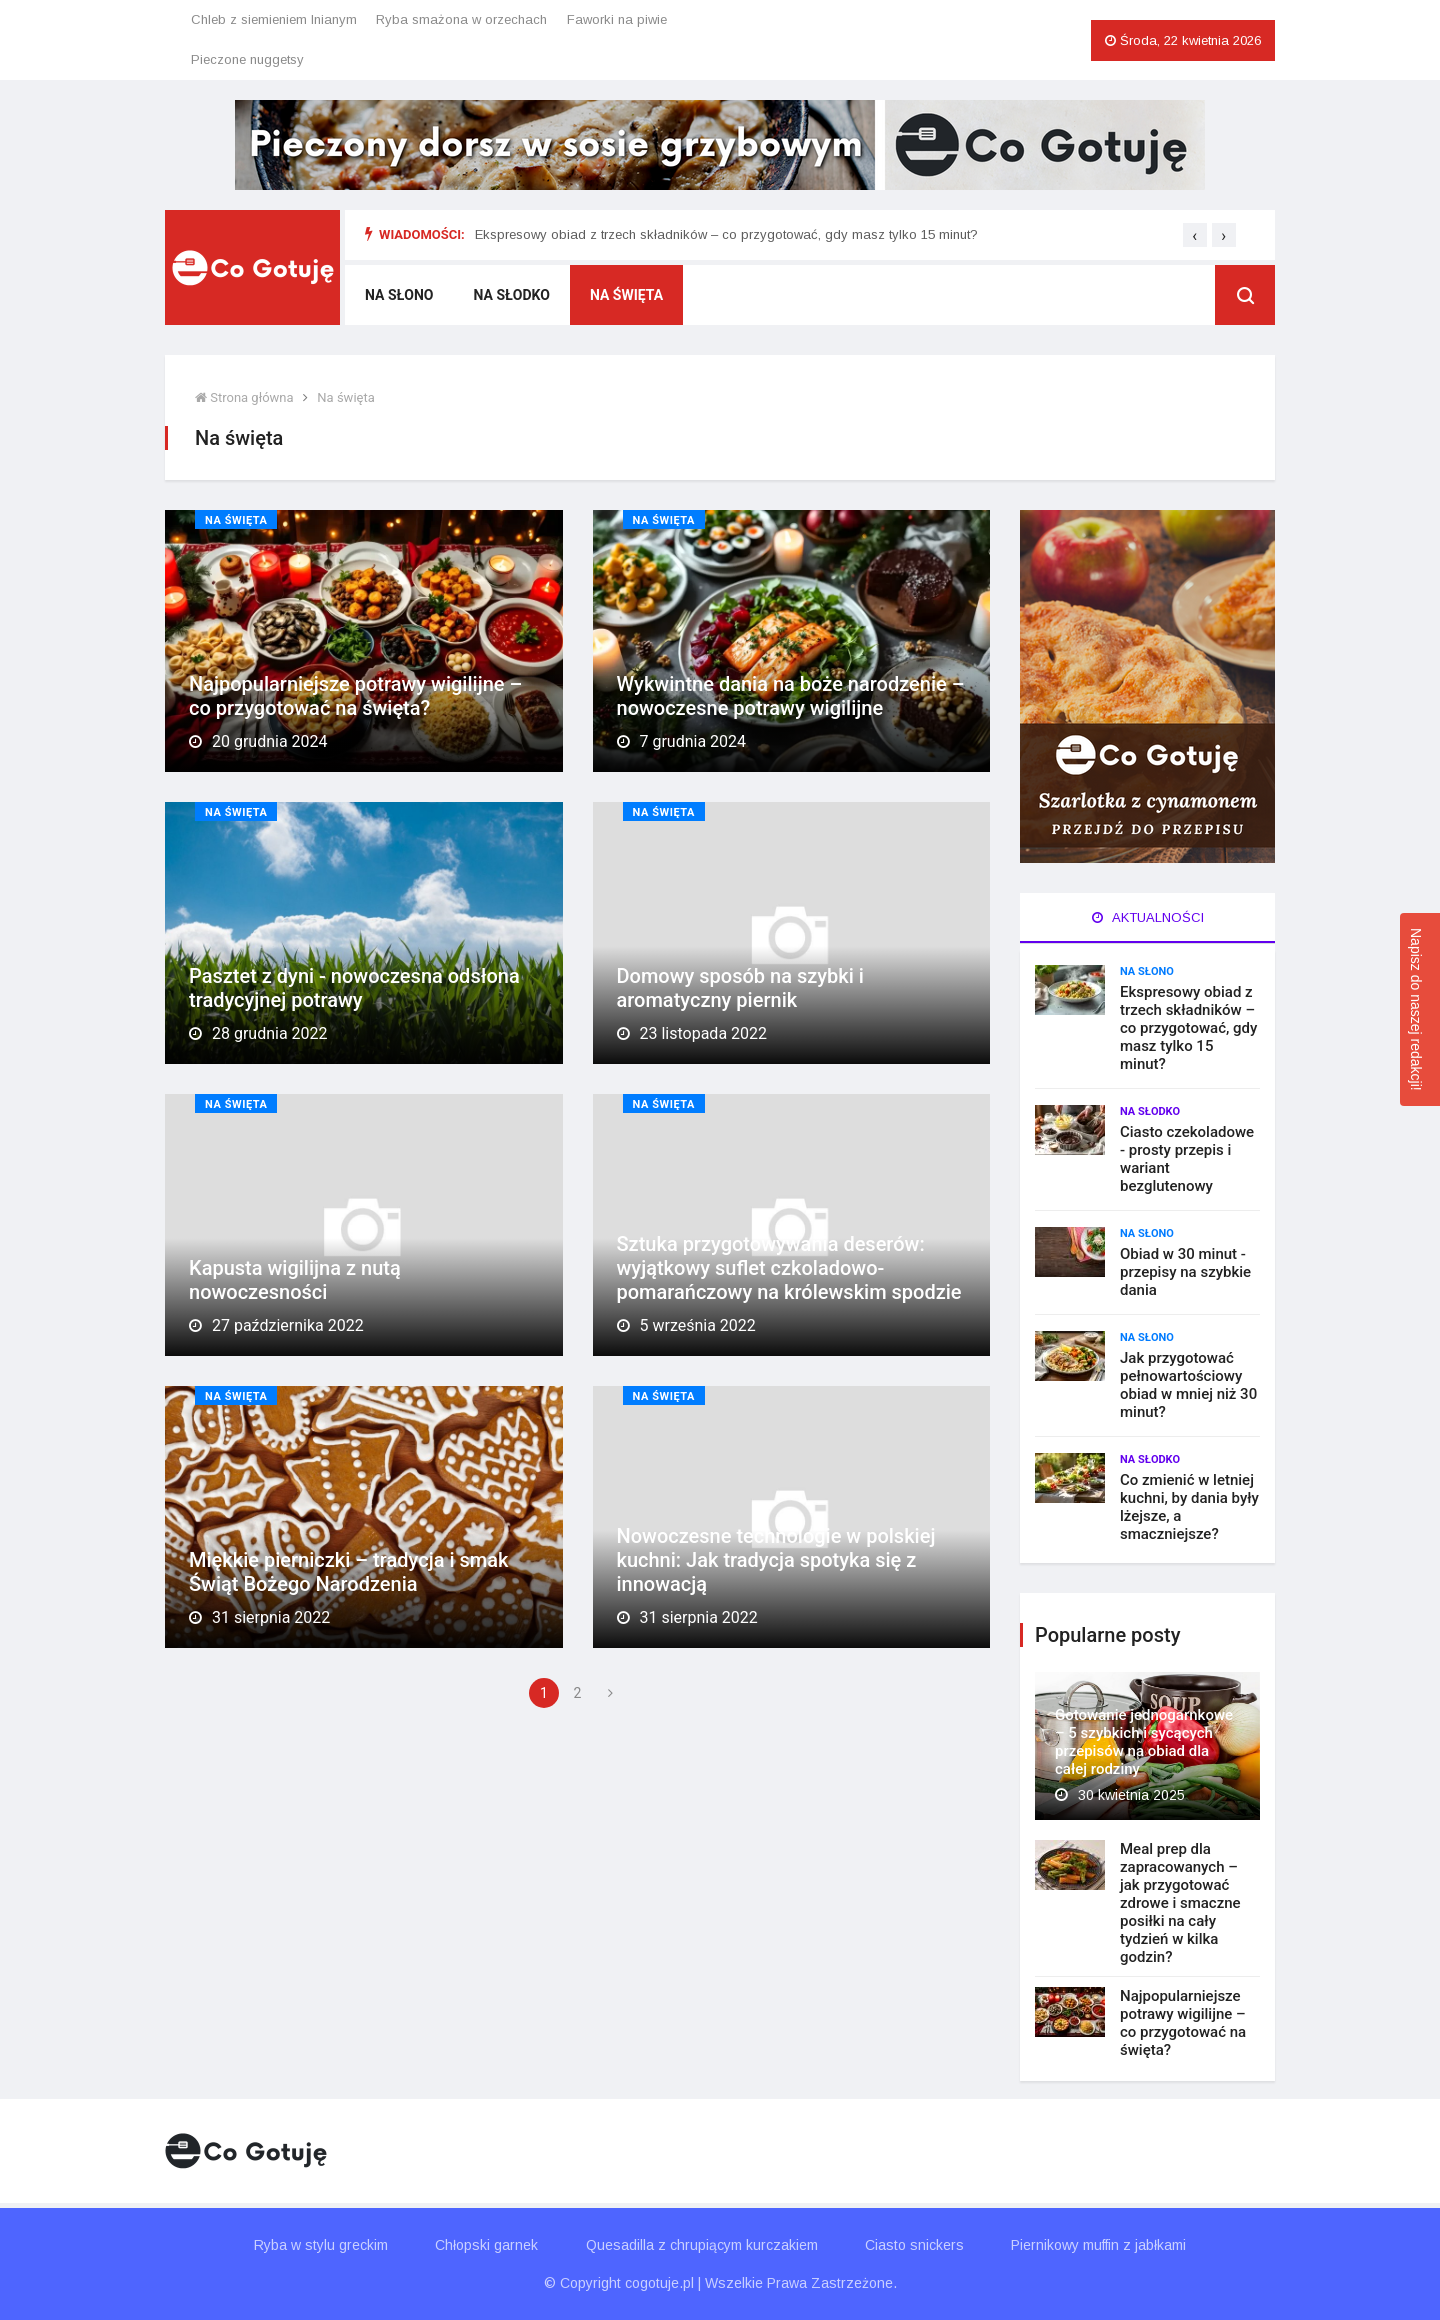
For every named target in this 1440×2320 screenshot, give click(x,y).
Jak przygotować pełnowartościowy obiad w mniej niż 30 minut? (1188, 1385)
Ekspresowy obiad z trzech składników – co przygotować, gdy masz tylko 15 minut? (726, 234)
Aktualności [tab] (1148, 917)
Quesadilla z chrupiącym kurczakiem (702, 2245)
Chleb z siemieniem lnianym (274, 19)
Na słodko (512, 295)
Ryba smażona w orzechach (461, 19)
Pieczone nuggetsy (247, 59)
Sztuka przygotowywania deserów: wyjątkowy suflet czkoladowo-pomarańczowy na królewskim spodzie (789, 1268)
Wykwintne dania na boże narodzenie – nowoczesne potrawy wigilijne (791, 696)
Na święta (626, 295)
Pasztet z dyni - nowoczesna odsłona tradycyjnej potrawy (354, 988)
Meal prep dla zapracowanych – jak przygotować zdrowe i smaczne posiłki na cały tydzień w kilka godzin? (1180, 1903)
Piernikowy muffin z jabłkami (1098, 2245)
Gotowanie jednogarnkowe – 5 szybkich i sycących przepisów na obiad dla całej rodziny (1144, 1742)
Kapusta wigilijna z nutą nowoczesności (295, 1280)
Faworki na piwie (617, 19)
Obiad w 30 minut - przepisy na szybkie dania (1185, 1272)
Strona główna (244, 397)
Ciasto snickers (914, 2245)
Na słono (399, 295)
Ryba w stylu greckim (321, 2245)
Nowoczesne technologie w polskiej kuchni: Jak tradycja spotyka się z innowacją (776, 1560)
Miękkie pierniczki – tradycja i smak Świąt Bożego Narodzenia (348, 1572)
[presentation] (1195, 235)
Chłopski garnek (486, 2245)
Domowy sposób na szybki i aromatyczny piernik (740, 988)
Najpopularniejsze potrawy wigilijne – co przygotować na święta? (355, 696)
